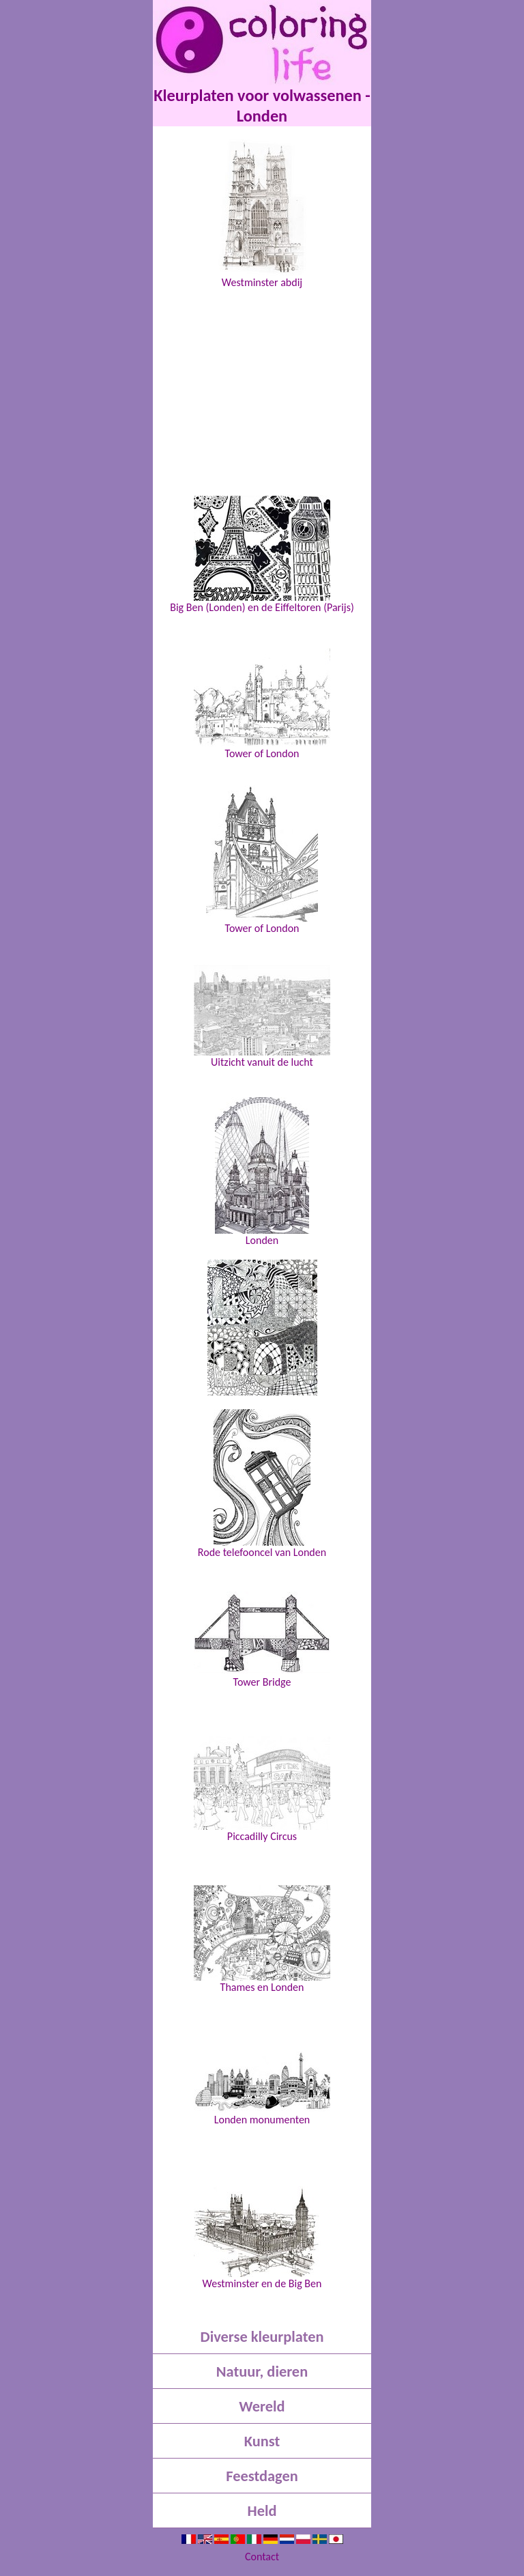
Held (262, 2511)
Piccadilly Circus (262, 1789)
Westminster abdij (262, 214)
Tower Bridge (262, 1639)
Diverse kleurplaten (262, 2336)
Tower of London (262, 704)
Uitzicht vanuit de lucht (262, 1016)
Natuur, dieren (262, 2371)
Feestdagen (261, 2476)
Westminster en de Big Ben (262, 2238)
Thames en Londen (262, 1939)
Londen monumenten (262, 2088)
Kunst (262, 2441)
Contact (262, 2556)
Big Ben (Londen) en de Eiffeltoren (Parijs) (262, 554)
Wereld (262, 2406)
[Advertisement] (262, 381)
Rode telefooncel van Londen (262, 1484)
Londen (262, 1172)
